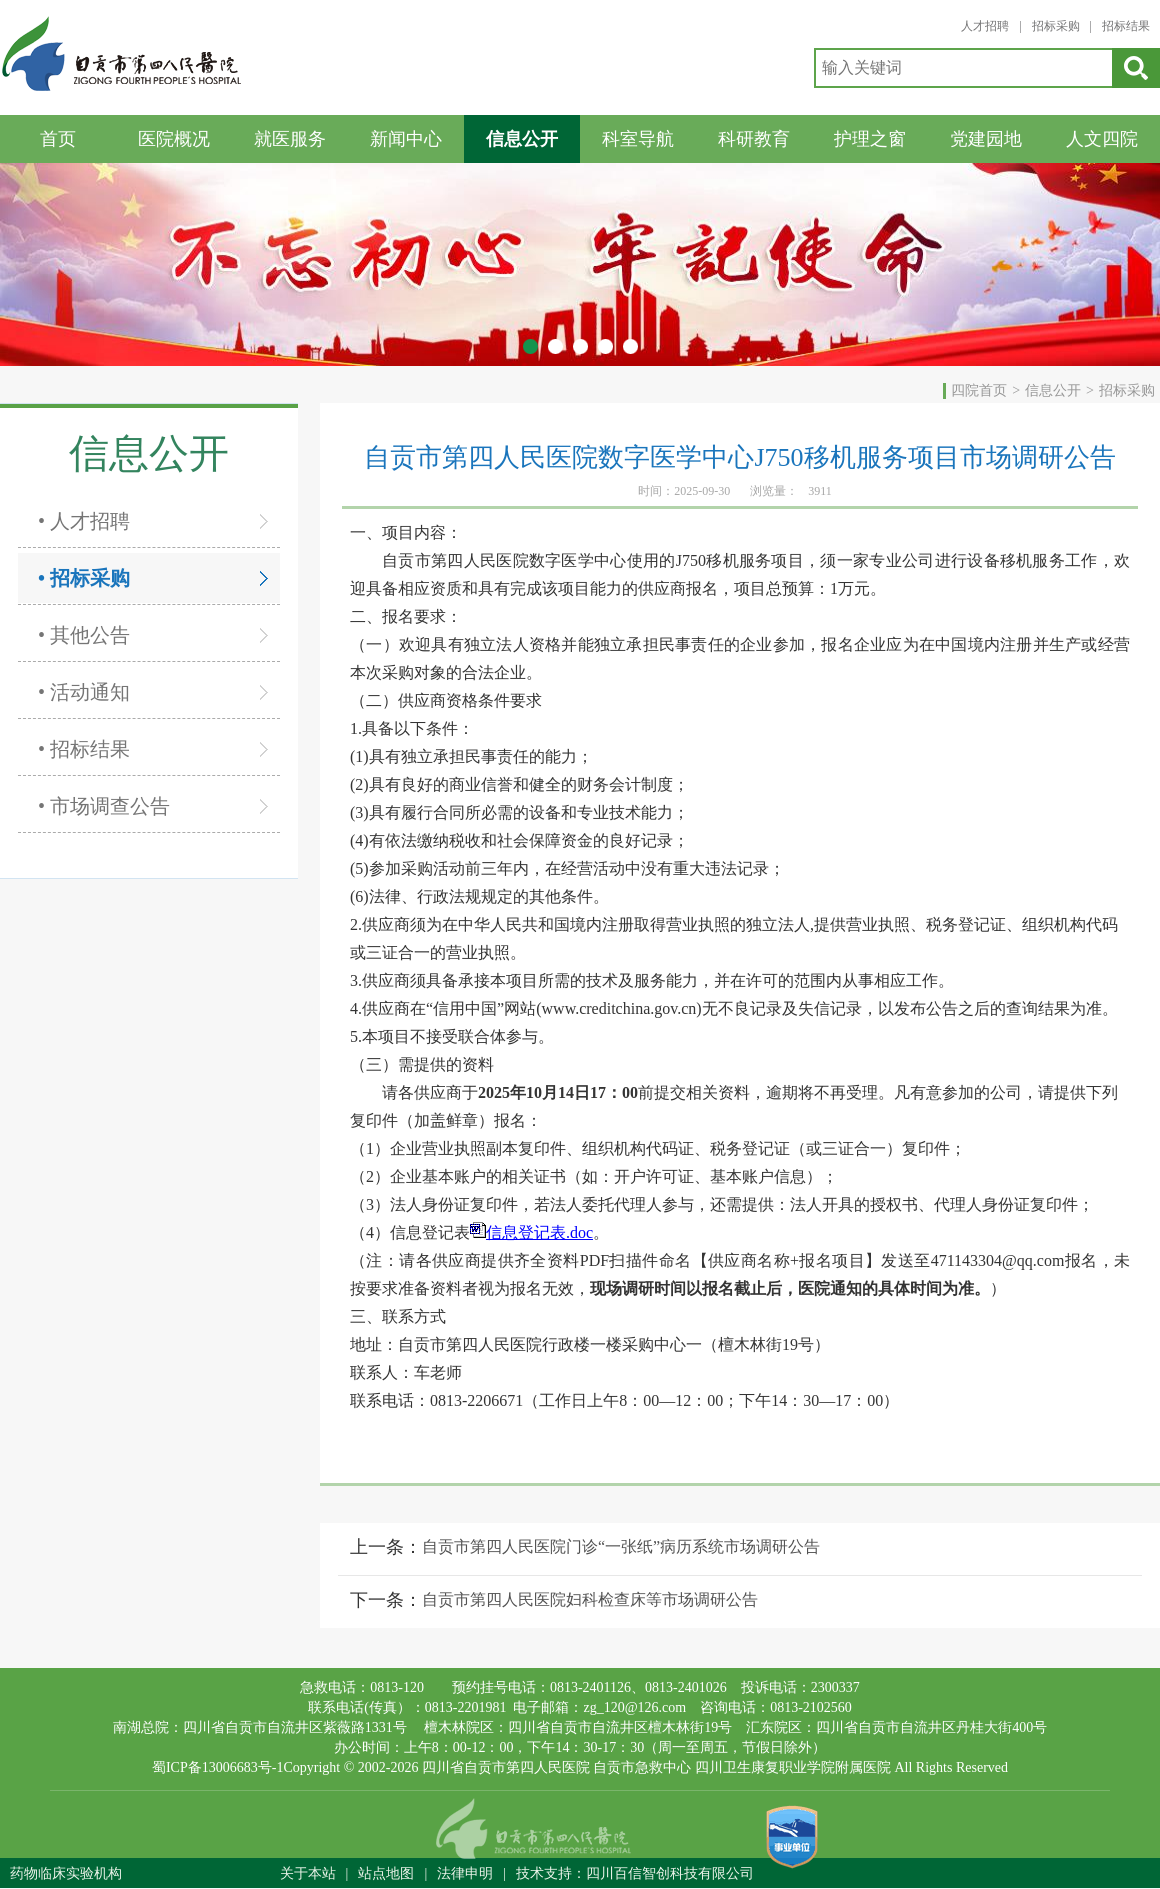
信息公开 (522, 139)
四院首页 (979, 390)
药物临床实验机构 (66, 1873)
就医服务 (290, 139)
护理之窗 (870, 139)
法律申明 (465, 1873)
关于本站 (308, 1873)
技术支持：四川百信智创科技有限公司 (635, 1873)
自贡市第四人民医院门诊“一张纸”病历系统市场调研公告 (621, 1546)
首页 (58, 139)
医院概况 (174, 139)
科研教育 (754, 139)
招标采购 (1056, 26)
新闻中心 (406, 139)
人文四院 (1102, 139)
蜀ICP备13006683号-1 (217, 1767)
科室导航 (638, 139)
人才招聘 (985, 26)
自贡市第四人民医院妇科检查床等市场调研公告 (590, 1599)
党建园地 (986, 139)
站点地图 (386, 1873)
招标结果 (1126, 26)
